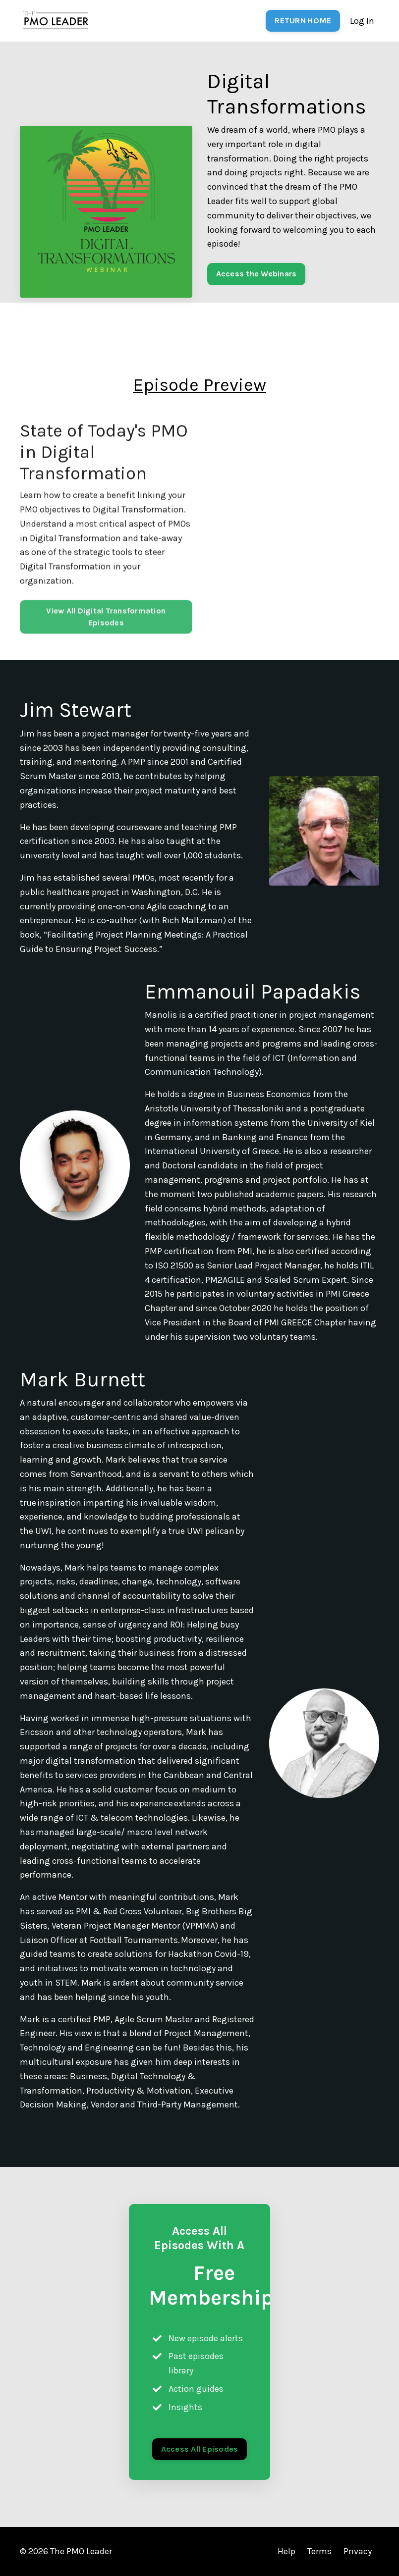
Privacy (357, 2551)
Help (286, 2551)
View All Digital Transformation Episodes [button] (106, 642)
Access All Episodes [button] (199, 2449)
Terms (319, 2551)
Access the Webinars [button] (256, 273)
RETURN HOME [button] (303, 20)
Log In (362, 20)
